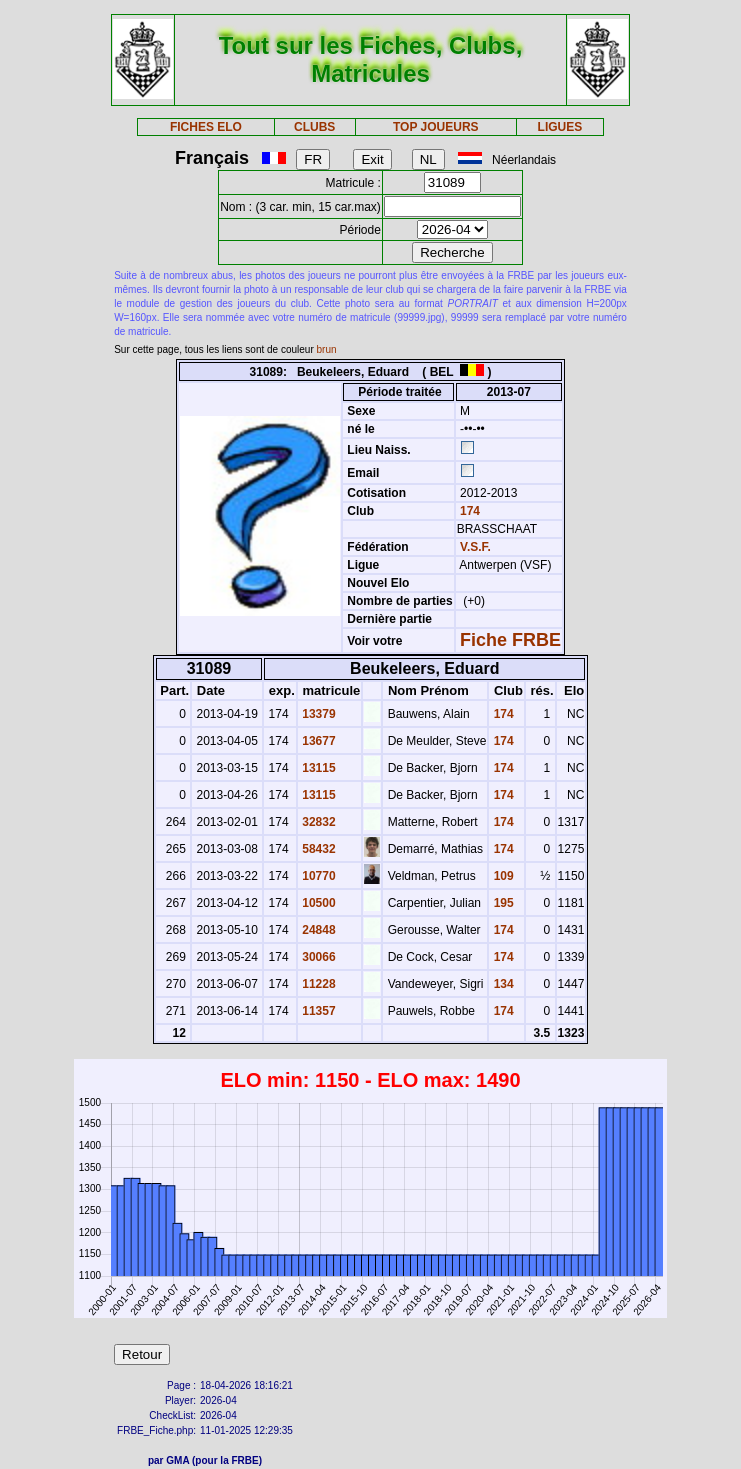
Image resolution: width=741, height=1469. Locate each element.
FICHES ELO (206, 127)
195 (501, 903)
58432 (317, 849)
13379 (317, 714)
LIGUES (560, 127)
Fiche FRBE (510, 640)
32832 (317, 822)
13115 (317, 768)
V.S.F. (475, 547)
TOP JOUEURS (436, 127)
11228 (317, 984)
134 (501, 984)
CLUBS (314, 127)
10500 (317, 903)
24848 (317, 930)
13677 (317, 741)
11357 (317, 1011)
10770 (317, 876)
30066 (317, 957)
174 (468, 511)
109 (501, 876)
